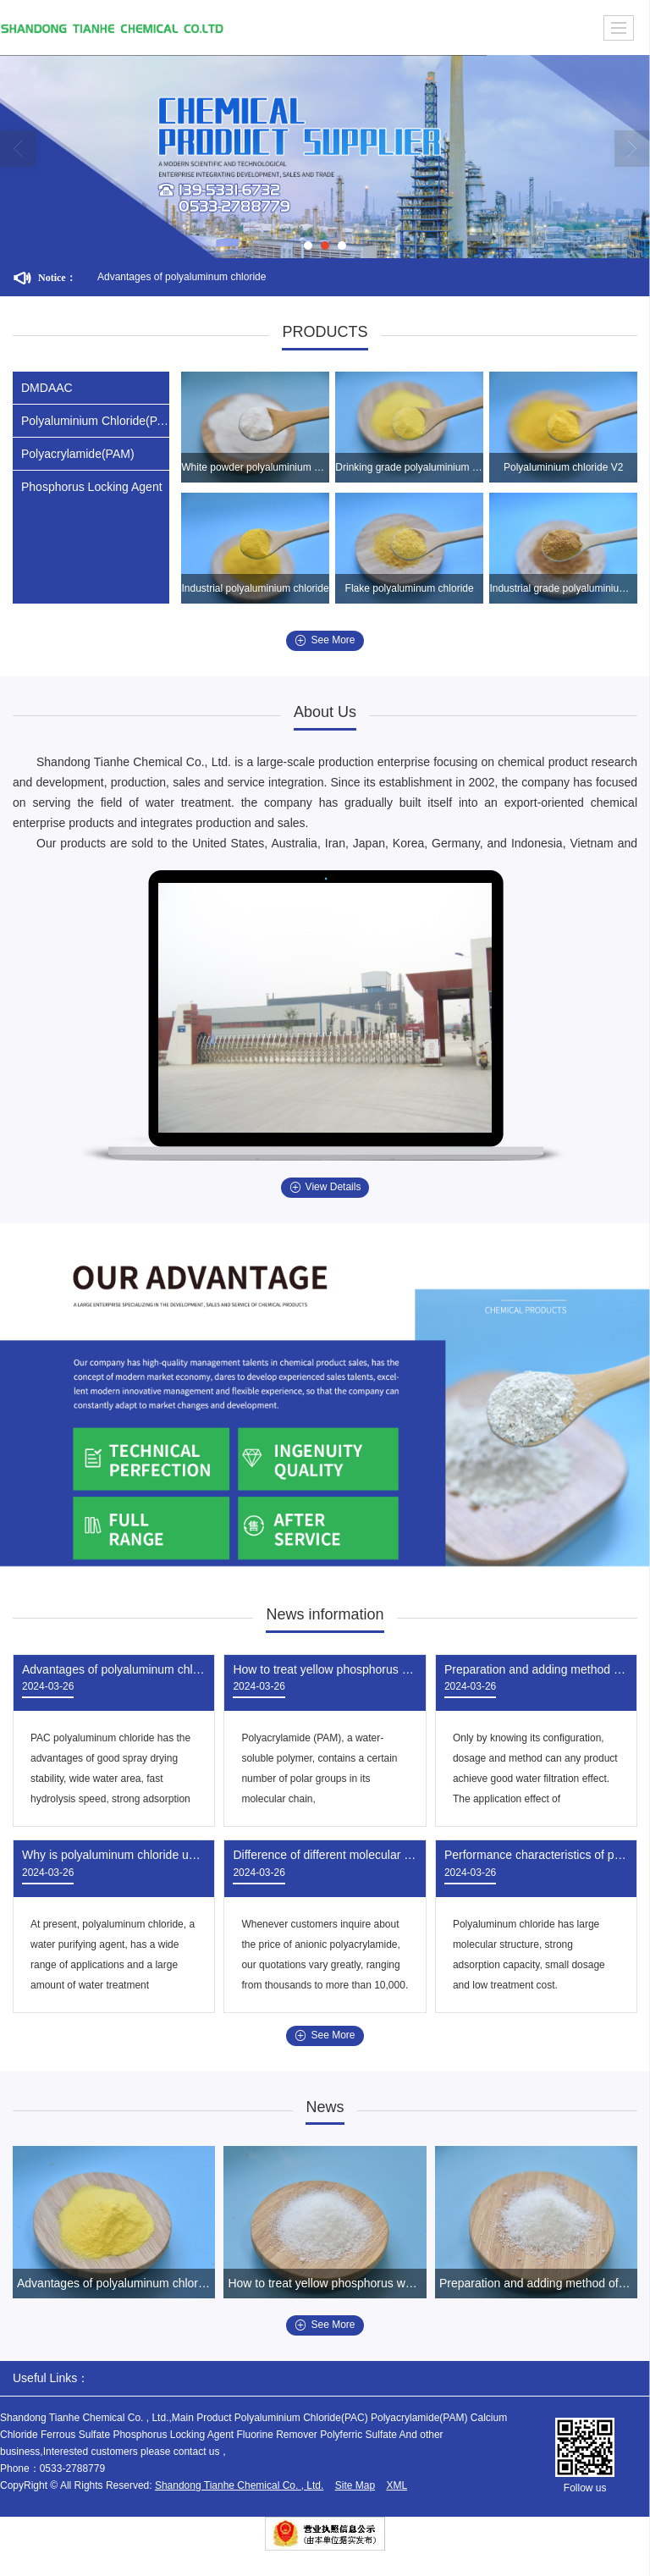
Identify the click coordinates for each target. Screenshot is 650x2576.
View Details (325, 1186)
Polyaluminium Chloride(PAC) (95, 420)
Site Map (355, 2485)
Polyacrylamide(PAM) (78, 454)
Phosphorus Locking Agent (91, 487)
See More (325, 640)
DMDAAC (47, 387)
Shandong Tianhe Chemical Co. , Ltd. (239, 2485)
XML (396, 2485)
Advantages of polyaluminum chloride (181, 277)
